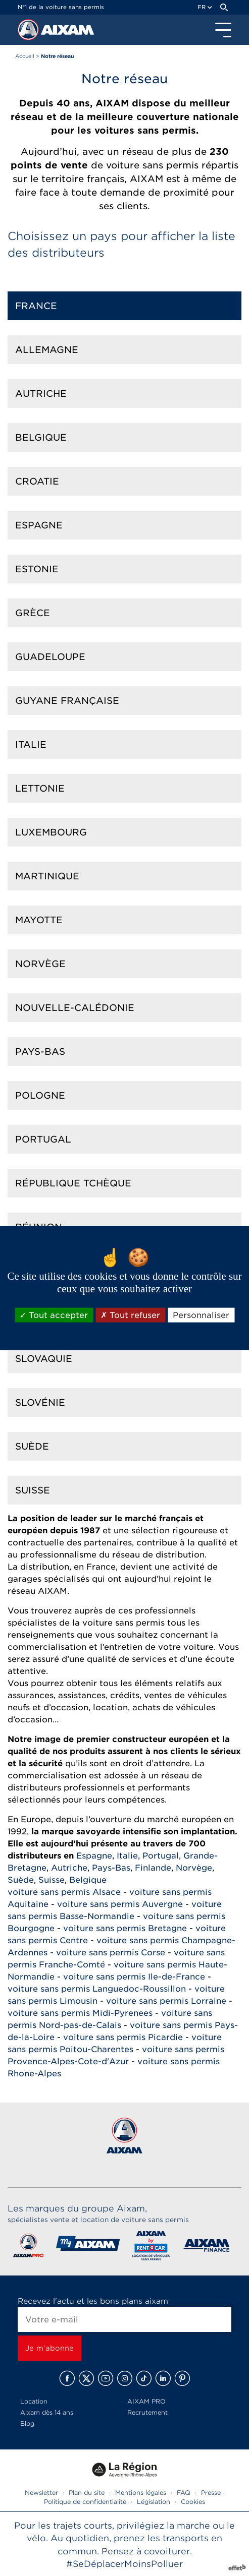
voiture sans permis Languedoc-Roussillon (97, 1989)
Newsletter (41, 2492)
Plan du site (87, 2492)
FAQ (183, 2492)
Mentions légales (140, 2492)
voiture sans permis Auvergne (120, 1904)
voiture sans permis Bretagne (125, 1928)
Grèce (32, 613)
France (36, 306)
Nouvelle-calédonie (74, 1007)
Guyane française (67, 700)
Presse (211, 2492)
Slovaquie (43, 1358)
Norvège (40, 963)
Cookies (193, 2501)
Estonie (37, 569)
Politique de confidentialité (85, 2501)
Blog (27, 2423)
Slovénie (40, 1402)
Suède (32, 1446)
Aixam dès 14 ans (46, 2412)
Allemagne (46, 349)
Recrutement (147, 2412)
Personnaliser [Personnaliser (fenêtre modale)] (201, 1315)
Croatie (37, 481)
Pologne (40, 1095)
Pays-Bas (40, 1051)
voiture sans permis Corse (110, 1952)
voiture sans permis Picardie (123, 2037)
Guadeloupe (50, 656)
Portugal (43, 1139)
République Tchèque (73, 1183)
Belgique (41, 437)
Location (33, 2401)
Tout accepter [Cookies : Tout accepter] (54, 1315)
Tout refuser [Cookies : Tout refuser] (130, 1315)
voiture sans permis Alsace (64, 1892)
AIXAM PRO (146, 2401)
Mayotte (39, 920)
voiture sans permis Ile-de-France (134, 1977)
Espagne (39, 525)
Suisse (32, 1490)
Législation (153, 2501)
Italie (30, 744)
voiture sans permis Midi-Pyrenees (80, 2013)
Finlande (153, 1868)
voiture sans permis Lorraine (166, 2001)
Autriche (41, 393)
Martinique (47, 876)
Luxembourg (51, 832)
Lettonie (40, 788)
